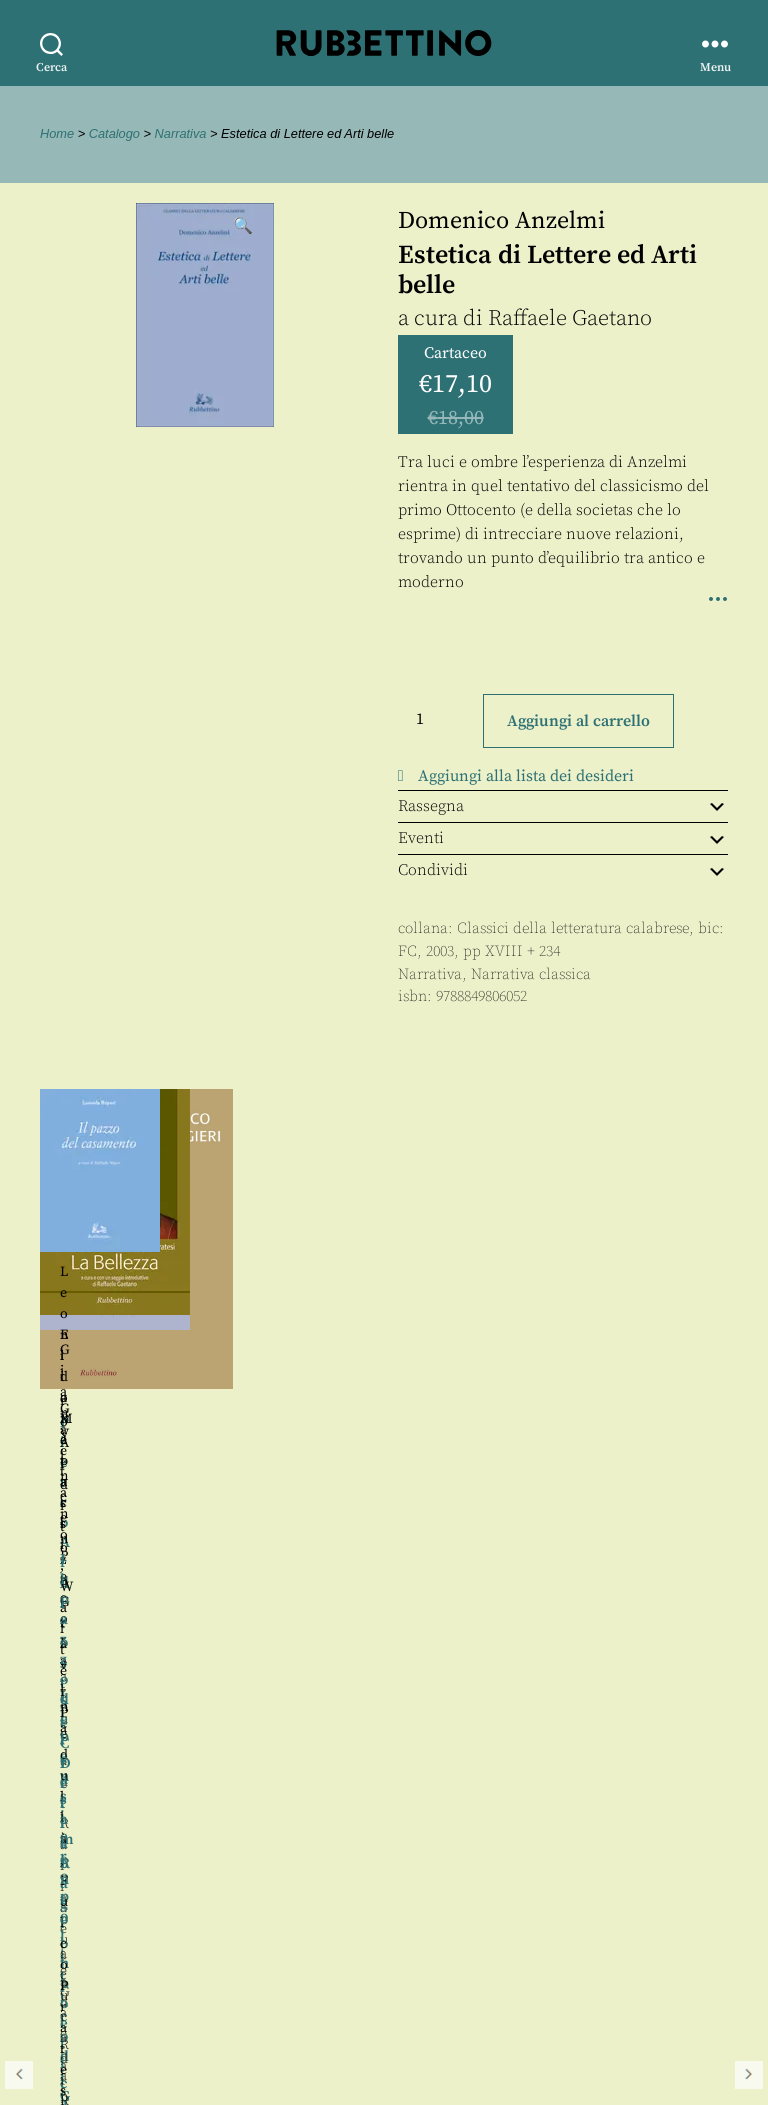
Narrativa (181, 133)
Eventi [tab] (563, 838)
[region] (384, 1309)
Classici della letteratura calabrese (573, 928)
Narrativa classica (531, 974)
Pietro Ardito (490, 1317)
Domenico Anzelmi (501, 221)
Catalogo (114, 133)
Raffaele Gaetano (570, 318)
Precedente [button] (19, 1309)
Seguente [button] (749, 1309)
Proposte (75, 1965)
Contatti (72, 1942)
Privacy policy (95, 1987)
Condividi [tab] (563, 870)
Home (57, 133)
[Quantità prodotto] (438, 719)
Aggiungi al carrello (578, 721)
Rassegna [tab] (563, 806)
